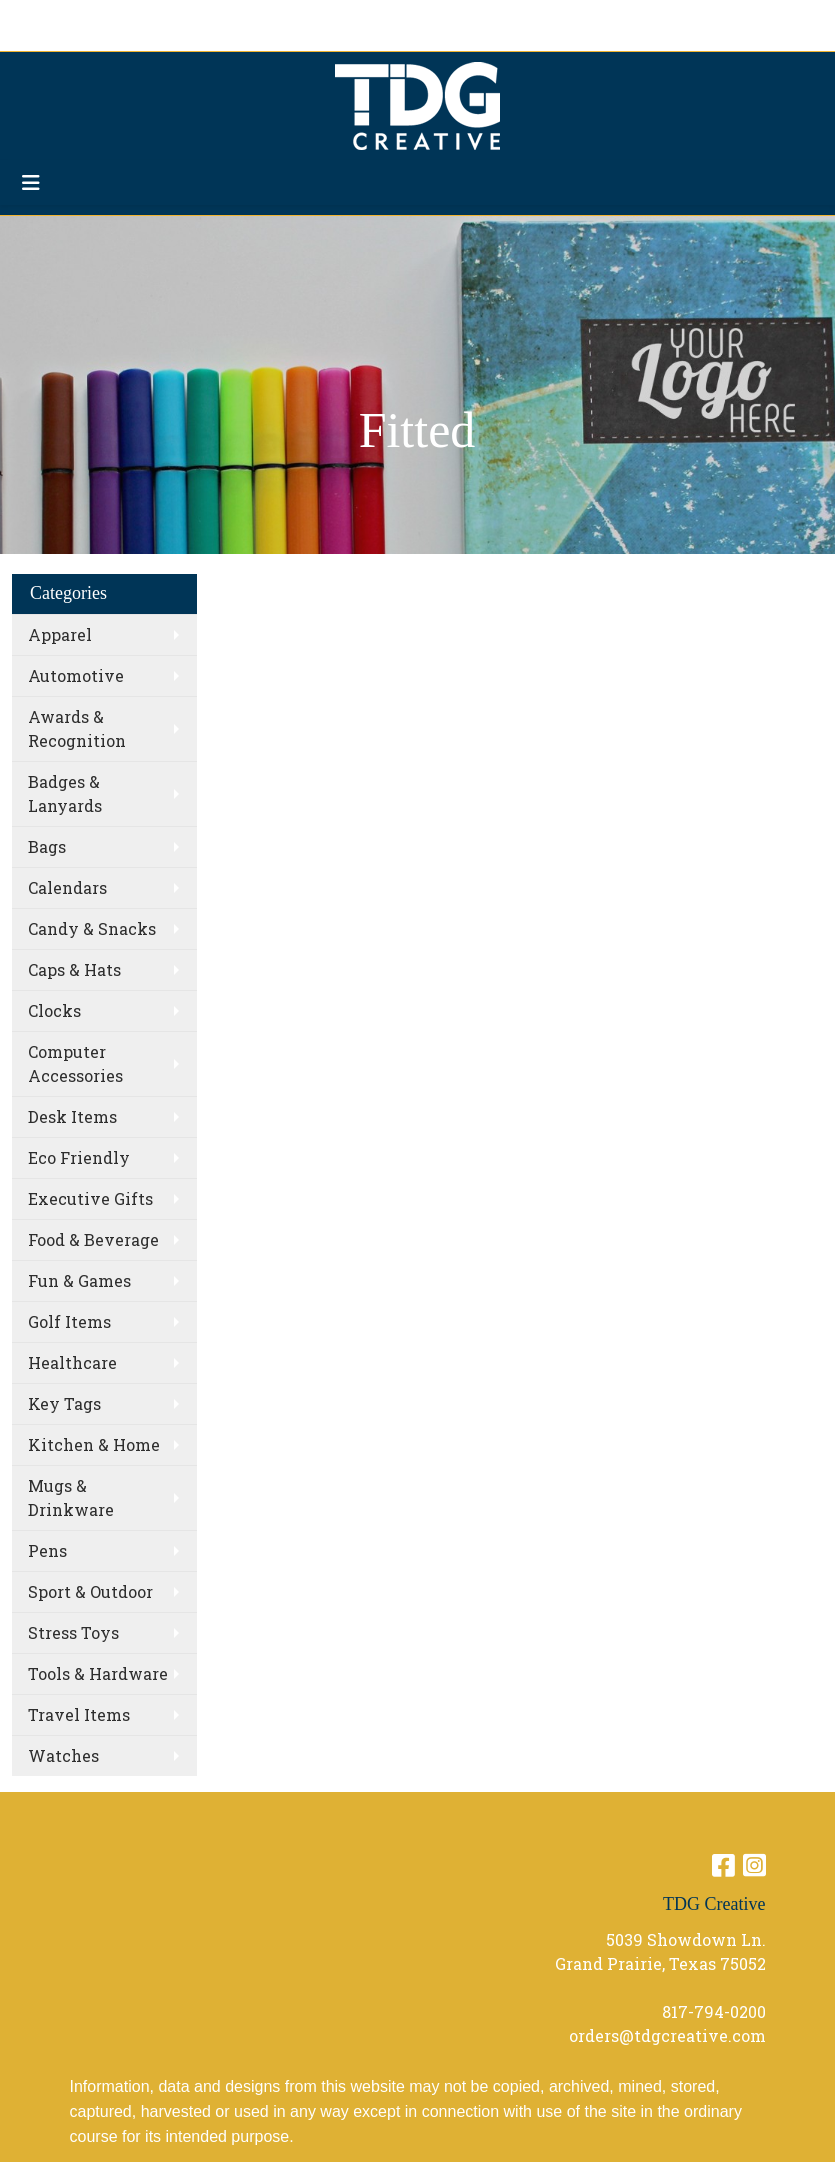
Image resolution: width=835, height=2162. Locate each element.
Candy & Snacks (92, 928)
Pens (47, 1550)
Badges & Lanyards (65, 793)
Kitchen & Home (94, 1444)
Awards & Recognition (77, 728)
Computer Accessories (75, 1063)
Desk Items (72, 1116)
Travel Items (79, 1714)
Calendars (67, 887)
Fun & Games (79, 1280)
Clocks (54, 1010)
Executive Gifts (90, 1198)
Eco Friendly (79, 1157)
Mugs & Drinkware (71, 1497)
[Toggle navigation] (31, 182)
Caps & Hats (74, 969)
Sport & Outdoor (90, 1591)
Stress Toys (73, 1632)
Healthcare (72, 1362)
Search (609, 21)
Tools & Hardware (98, 1673)
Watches (63, 1755)
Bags (47, 846)
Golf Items (69, 1321)
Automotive (76, 675)
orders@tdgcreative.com (667, 2035)
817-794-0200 (714, 2011)
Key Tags (64, 1403)
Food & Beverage (93, 1239)
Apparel (60, 634)
